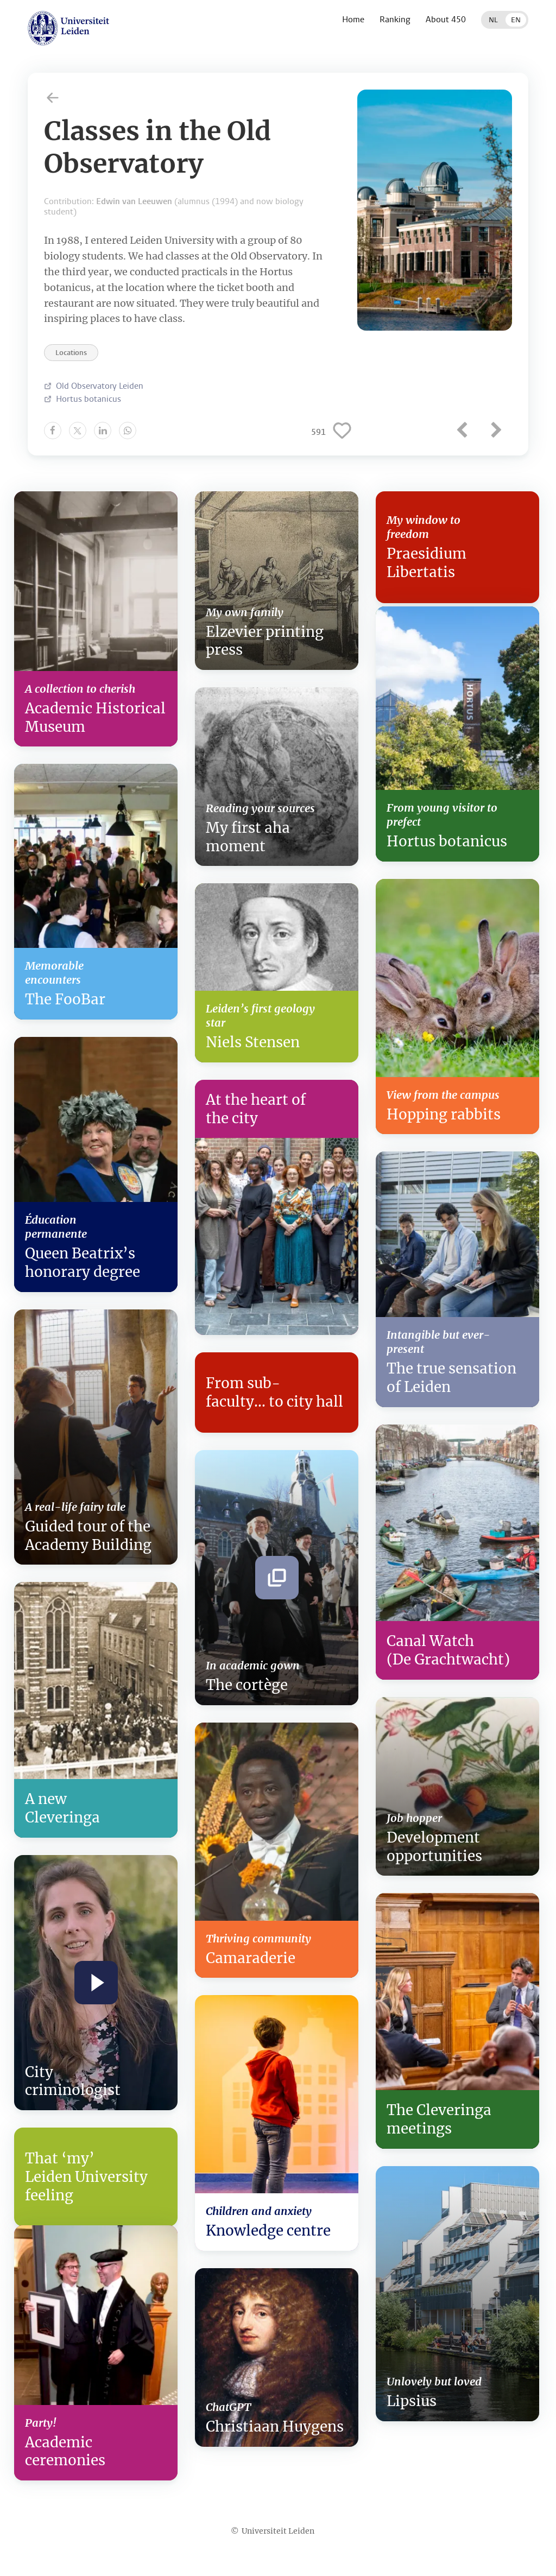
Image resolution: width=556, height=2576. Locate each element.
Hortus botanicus (88, 399)
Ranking (395, 19)
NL (493, 19)
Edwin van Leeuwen (134, 201)
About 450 (446, 19)
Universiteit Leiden (278, 2531)
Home (353, 19)
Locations (71, 352)
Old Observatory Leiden (99, 386)
